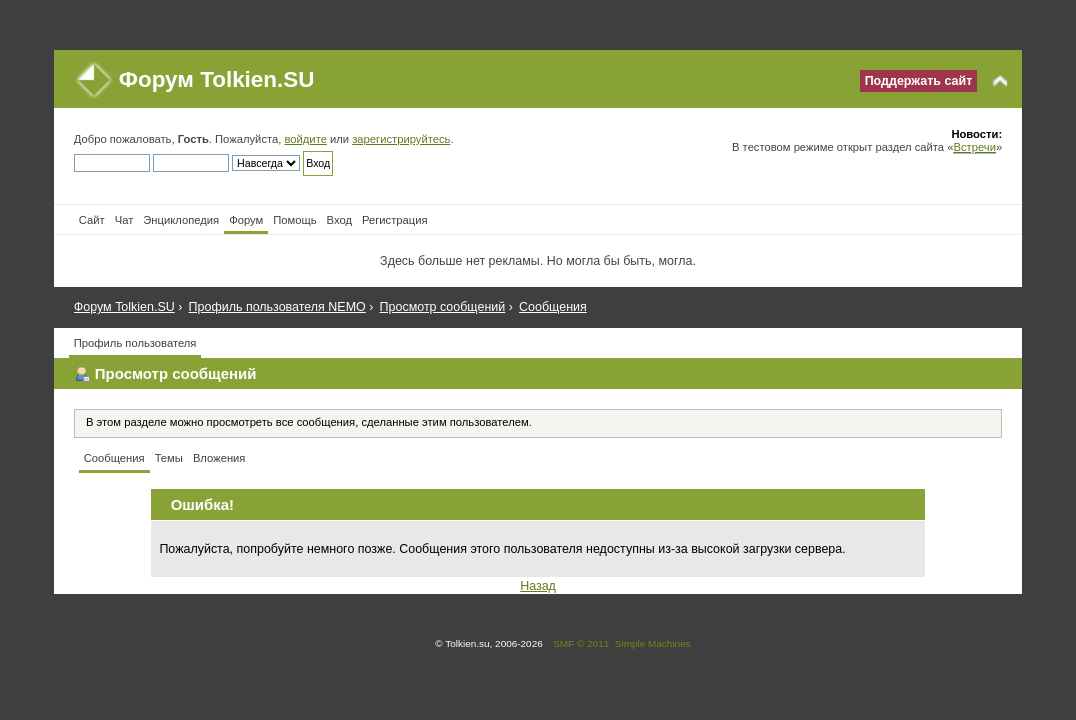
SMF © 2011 (581, 643)
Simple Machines (653, 643)
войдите (305, 139)
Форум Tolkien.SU (217, 79)
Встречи (974, 147)
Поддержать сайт (919, 81)
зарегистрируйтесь (401, 139)
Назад (538, 586)
